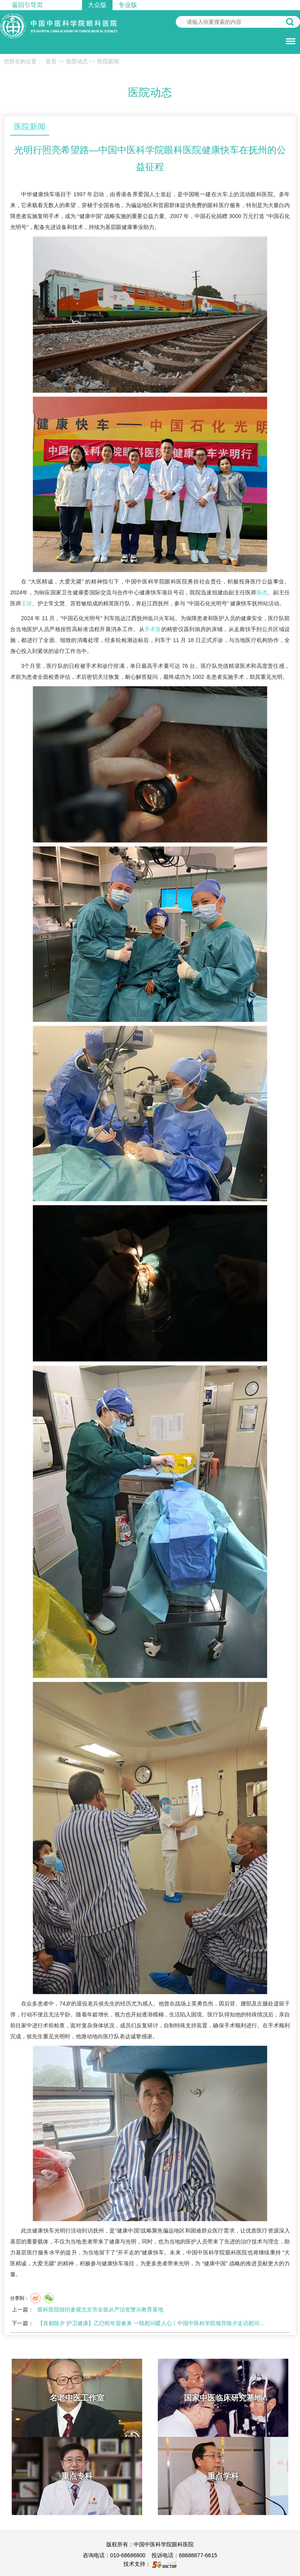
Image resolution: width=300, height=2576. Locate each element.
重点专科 (77, 2476)
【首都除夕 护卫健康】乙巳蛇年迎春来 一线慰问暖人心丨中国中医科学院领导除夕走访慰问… (151, 2323)
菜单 (288, 37)
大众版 (97, 5)
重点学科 (223, 2476)
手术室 (153, 629)
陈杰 (262, 592)
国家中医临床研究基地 (223, 2398)
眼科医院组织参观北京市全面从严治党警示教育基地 (100, 2309)
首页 (51, 61)
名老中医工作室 (77, 2398)
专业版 (127, 5)
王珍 (26, 603)
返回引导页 (27, 5)
